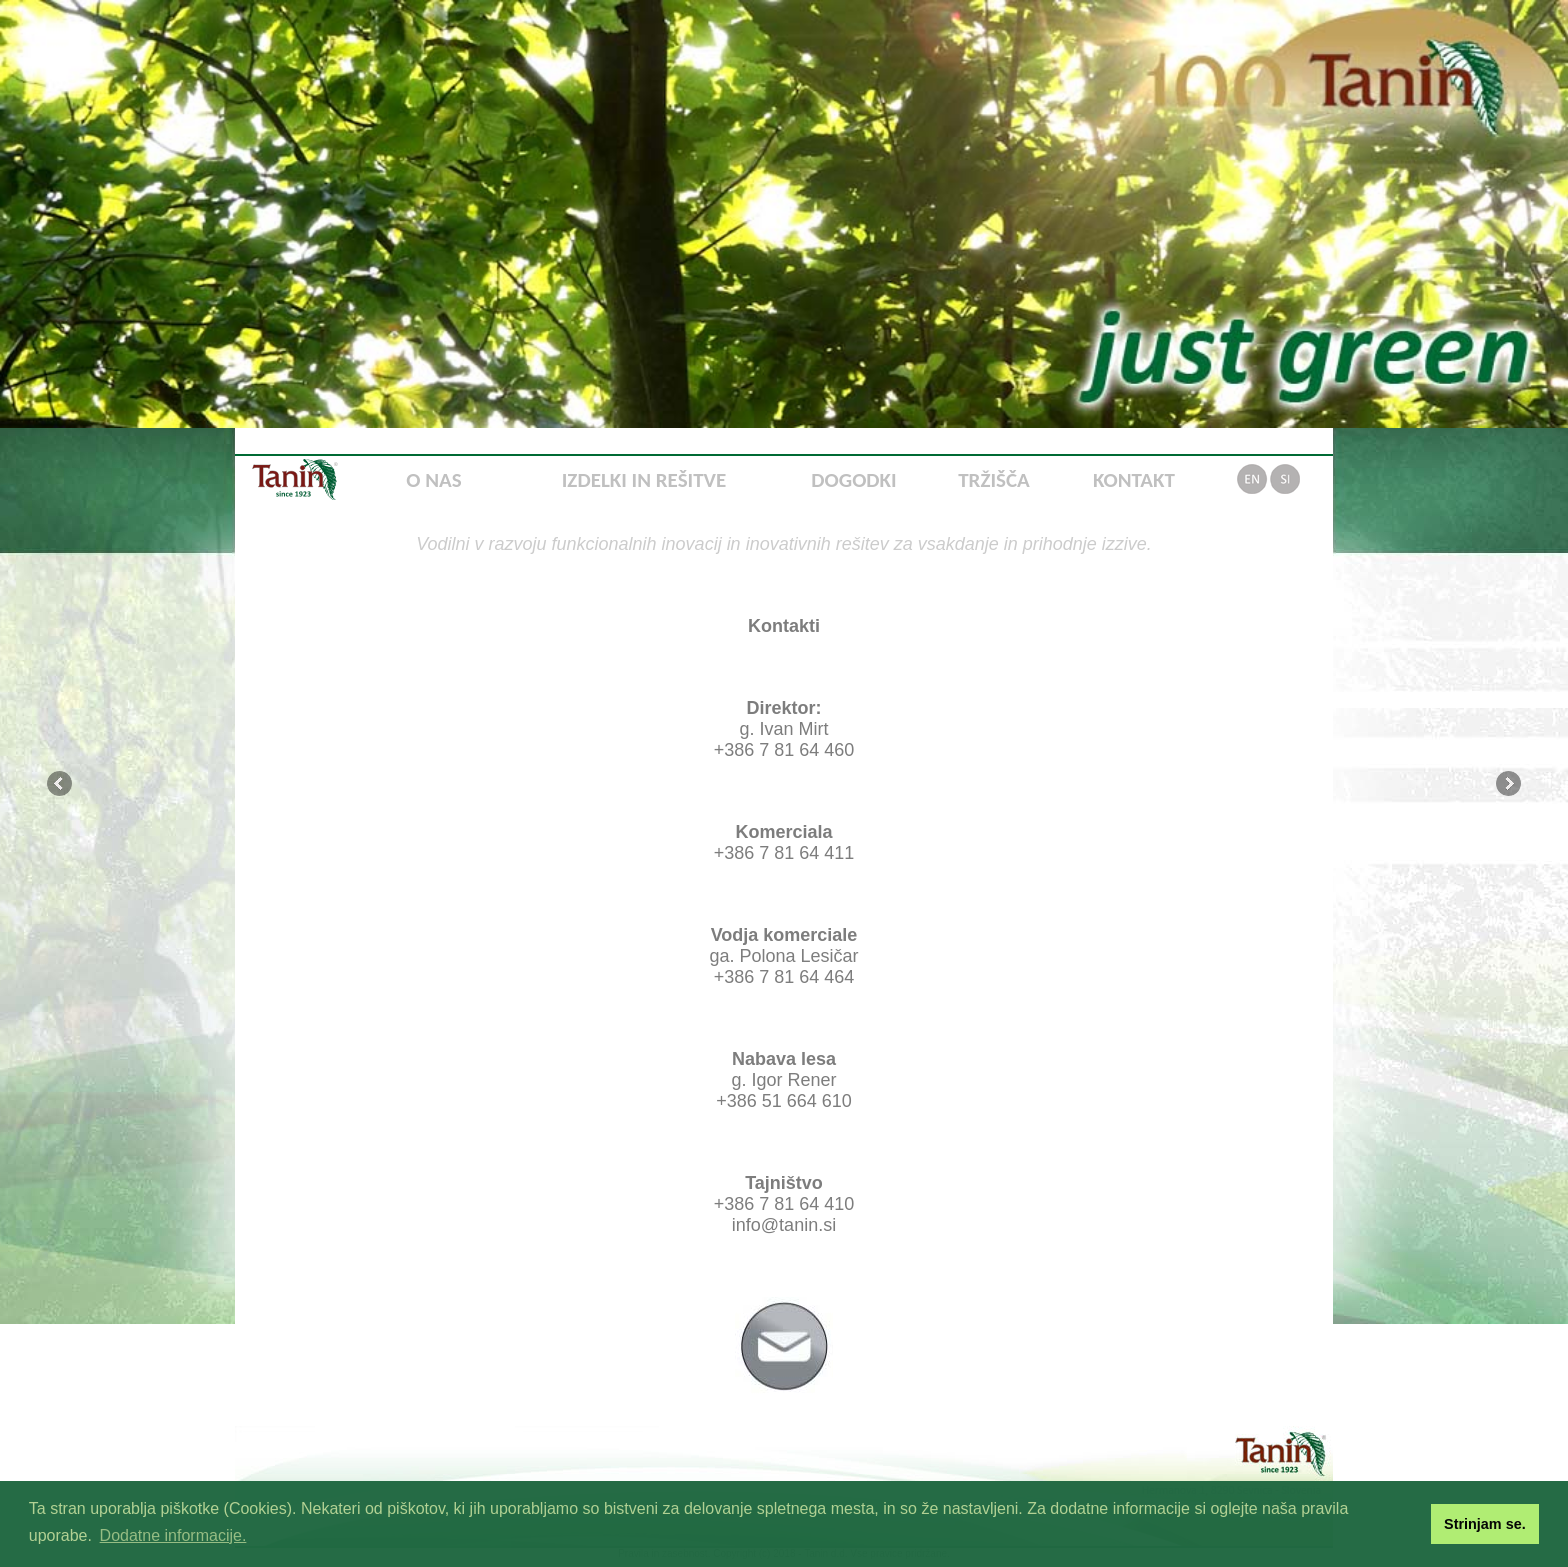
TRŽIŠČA (994, 480)
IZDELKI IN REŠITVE (644, 480)
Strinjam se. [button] (1485, 1524)
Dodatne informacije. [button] (173, 1535)
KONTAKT (1134, 480)
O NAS (433, 480)
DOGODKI (853, 480)
